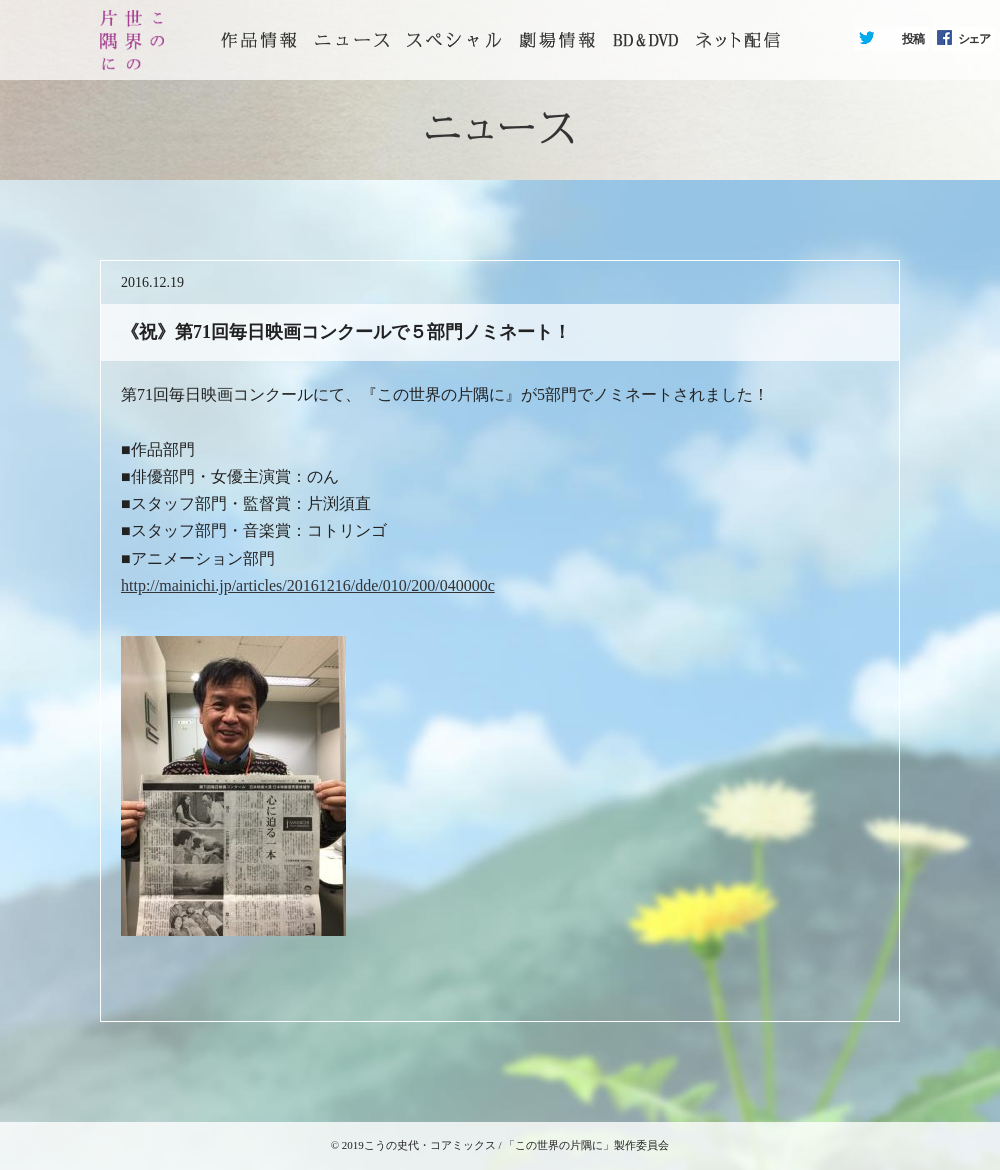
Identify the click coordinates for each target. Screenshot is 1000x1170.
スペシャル (454, 40)
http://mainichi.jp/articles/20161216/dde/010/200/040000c (308, 585)
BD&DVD (645, 40)
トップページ (259, 40)
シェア (974, 39)
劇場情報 (557, 40)
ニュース (352, 40)
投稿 (913, 39)
